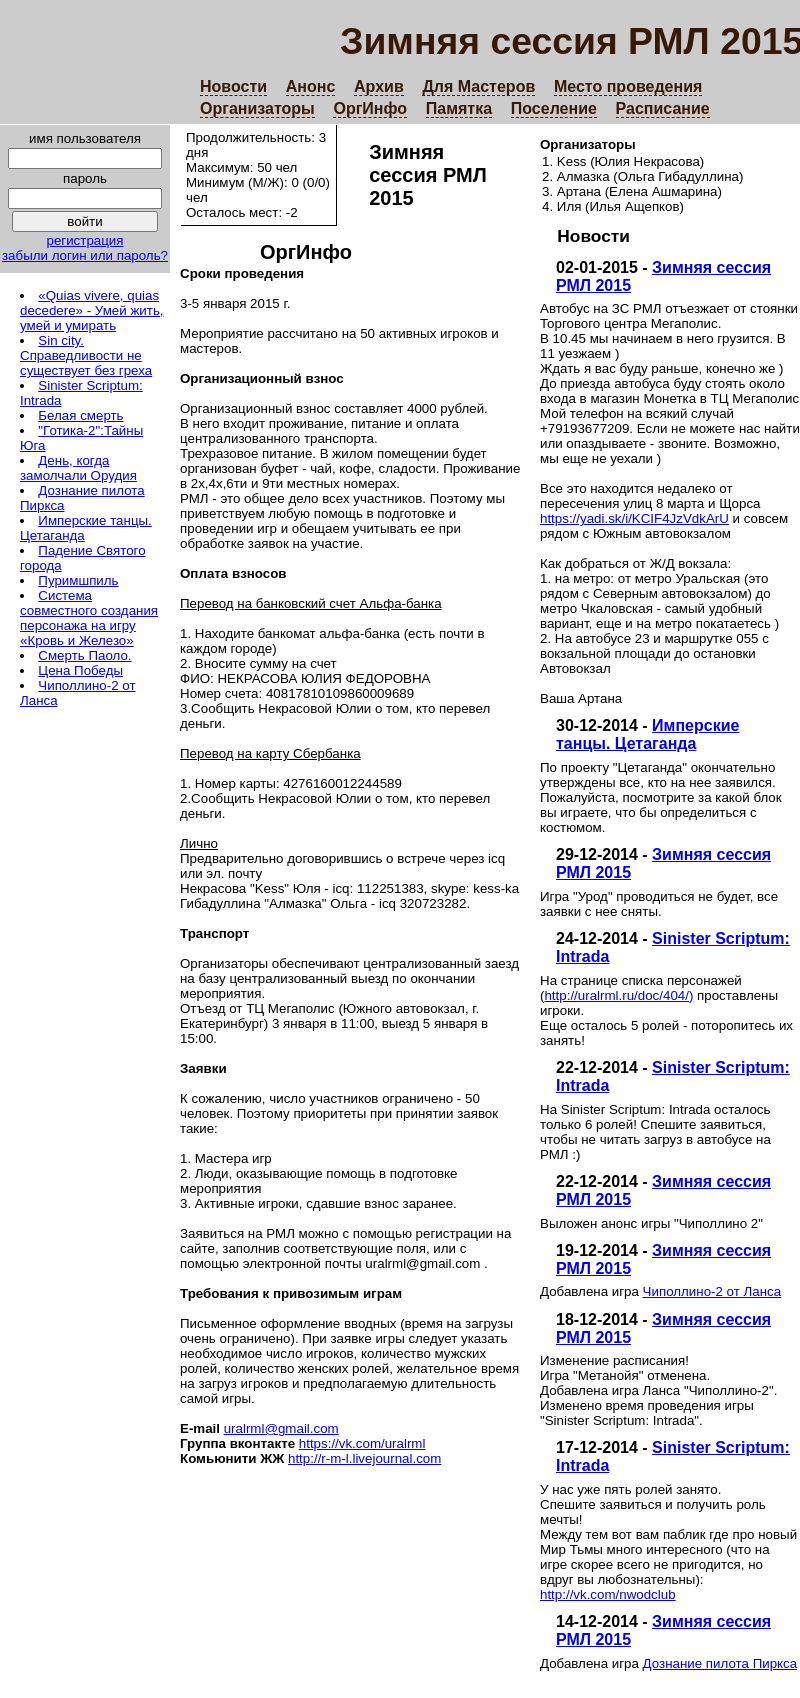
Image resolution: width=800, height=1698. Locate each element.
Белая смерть (80, 415)
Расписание (663, 108)
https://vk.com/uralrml (362, 1443)
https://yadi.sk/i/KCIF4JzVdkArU (634, 518)
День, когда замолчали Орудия (78, 468)
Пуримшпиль (78, 580)
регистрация (84, 240)
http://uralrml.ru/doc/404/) (618, 995)
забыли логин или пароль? (85, 255)
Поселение (554, 108)
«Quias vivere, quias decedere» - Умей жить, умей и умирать (92, 310)
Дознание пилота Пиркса (720, 1663)
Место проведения (628, 86)
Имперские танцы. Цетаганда (647, 734)
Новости (233, 86)
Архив (379, 86)
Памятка (459, 108)
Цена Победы (80, 670)
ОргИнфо (370, 108)
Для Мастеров (478, 86)
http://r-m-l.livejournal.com (364, 1458)
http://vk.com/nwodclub (608, 1594)
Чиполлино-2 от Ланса (712, 1291)
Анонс (311, 86)
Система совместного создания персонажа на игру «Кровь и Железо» (89, 618)
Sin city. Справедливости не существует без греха (86, 355)
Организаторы (257, 108)
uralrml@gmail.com (281, 1428)
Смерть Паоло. (84, 655)
